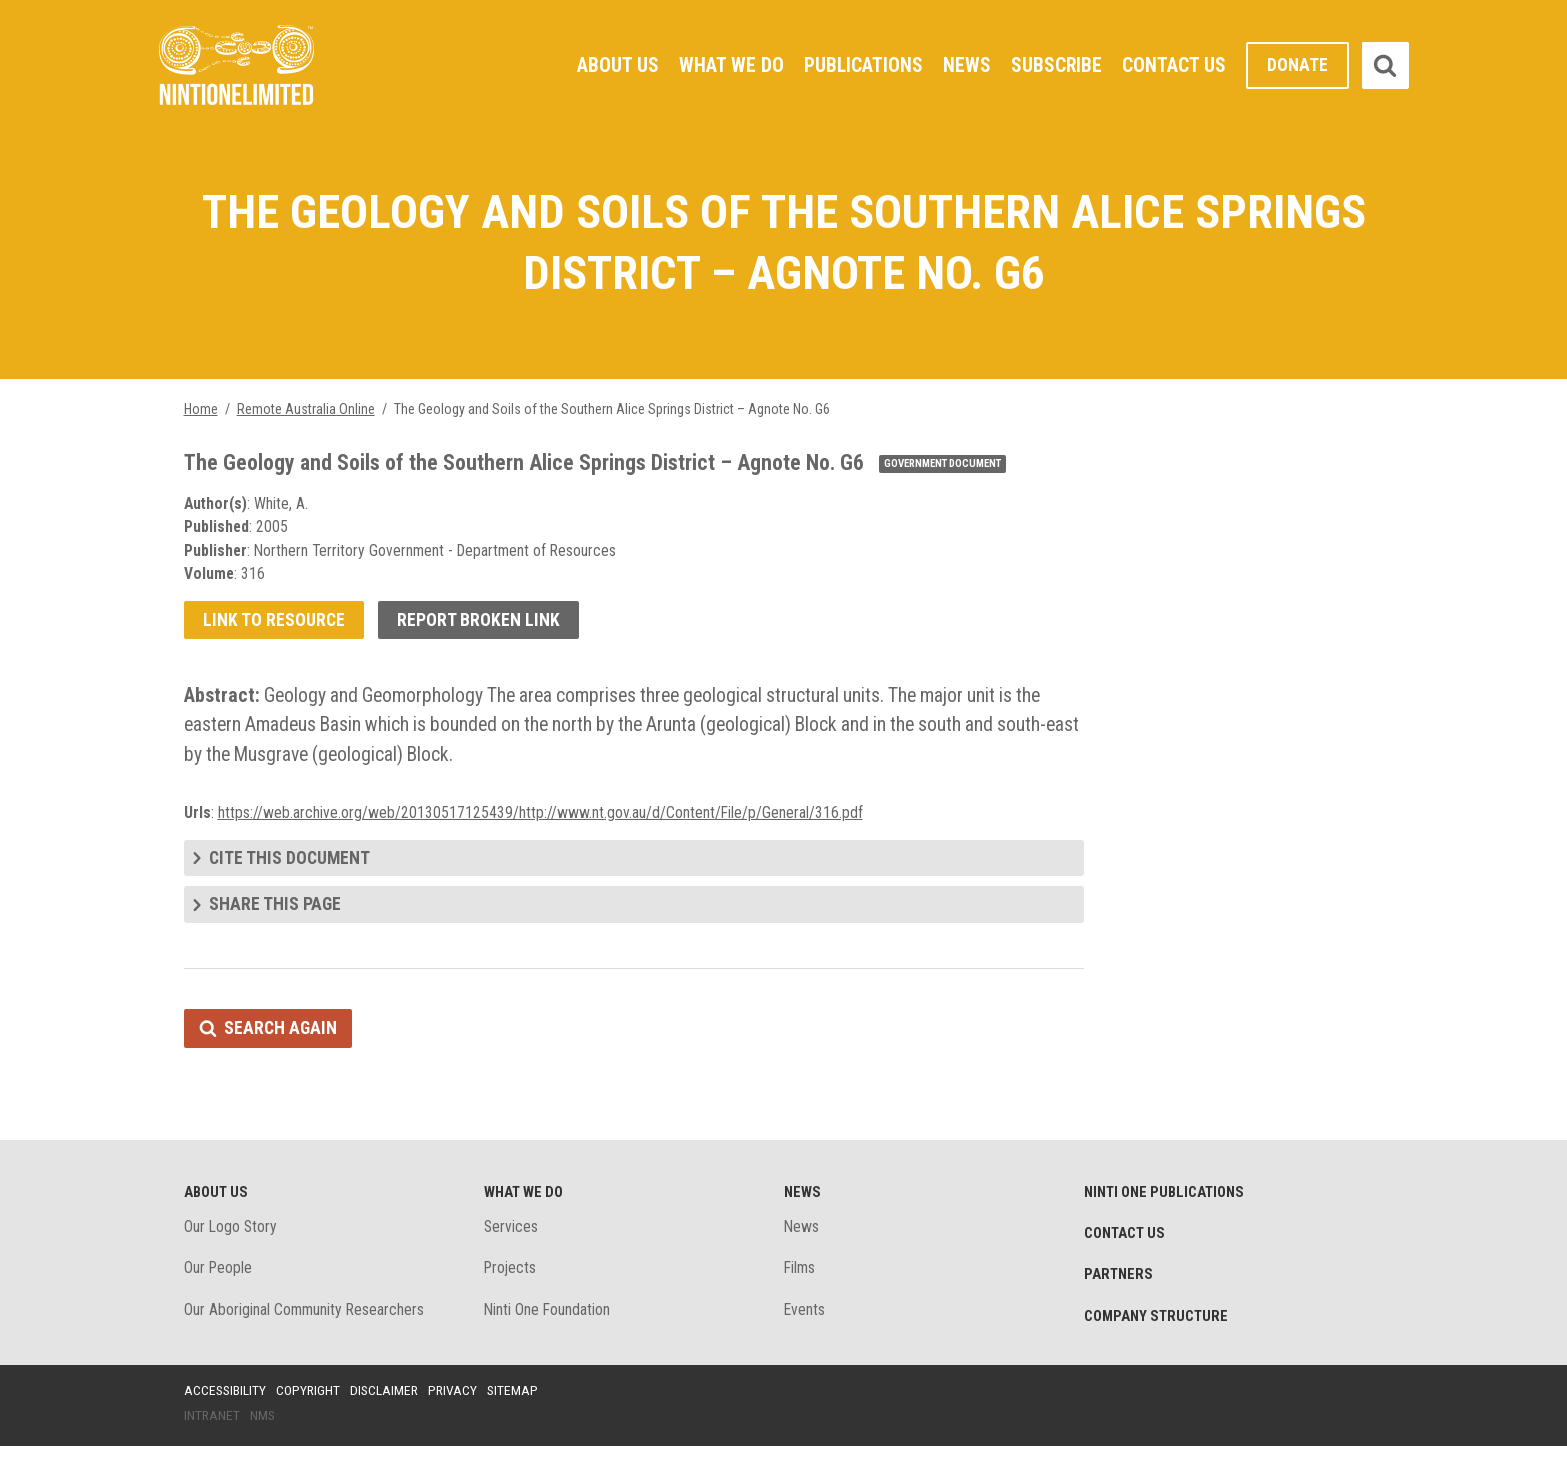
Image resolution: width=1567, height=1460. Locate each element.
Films (800, 1280)
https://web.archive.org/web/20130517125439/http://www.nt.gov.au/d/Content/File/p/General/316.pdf (541, 820)
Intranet (212, 1429)
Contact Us (1174, 65)
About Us (615, 65)
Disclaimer (388, 1403)
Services (511, 1238)
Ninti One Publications (1166, 1203)
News (966, 65)
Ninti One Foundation (548, 1322)
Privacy (458, 1403)
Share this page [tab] (275, 914)
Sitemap (519, 1403)
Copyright (310, 1403)
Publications (861, 65)
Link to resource (274, 625)
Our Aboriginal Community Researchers (305, 1322)
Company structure (1158, 1329)
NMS (264, 1429)
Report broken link (480, 625)
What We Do (728, 65)
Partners (1119, 1287)
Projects (511, 1280)
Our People (219, 1280)
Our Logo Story (231, 1238)
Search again (281, 1038)
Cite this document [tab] (291, 866)
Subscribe (1056, 65)
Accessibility (226, 1403)
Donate (1297, 65)
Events (805, 1322)
